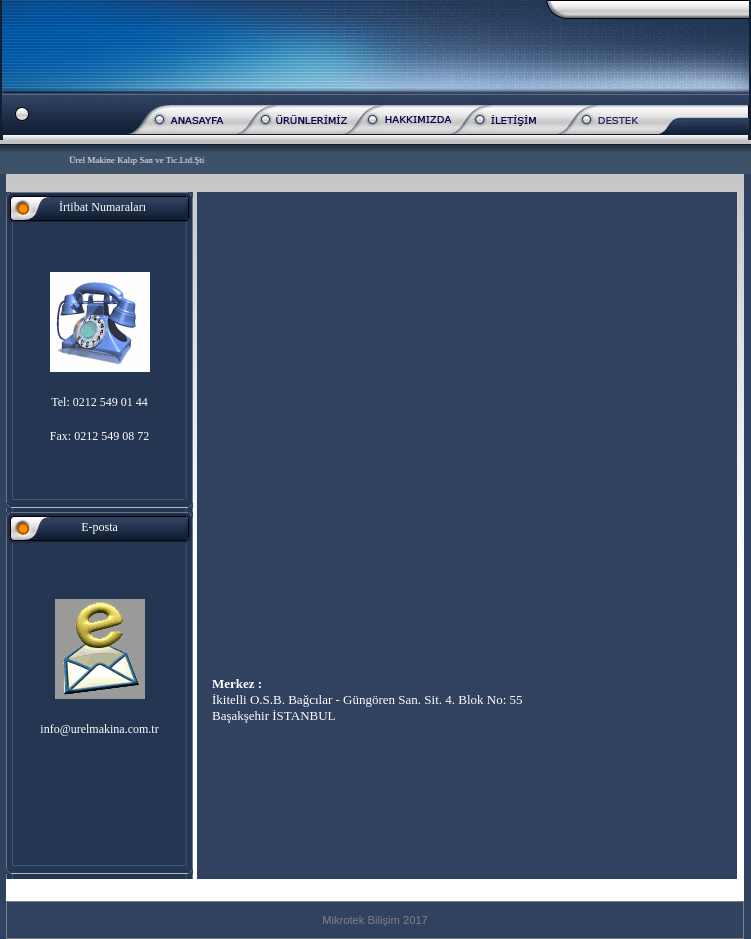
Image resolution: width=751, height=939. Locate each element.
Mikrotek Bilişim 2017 (375, 920)
